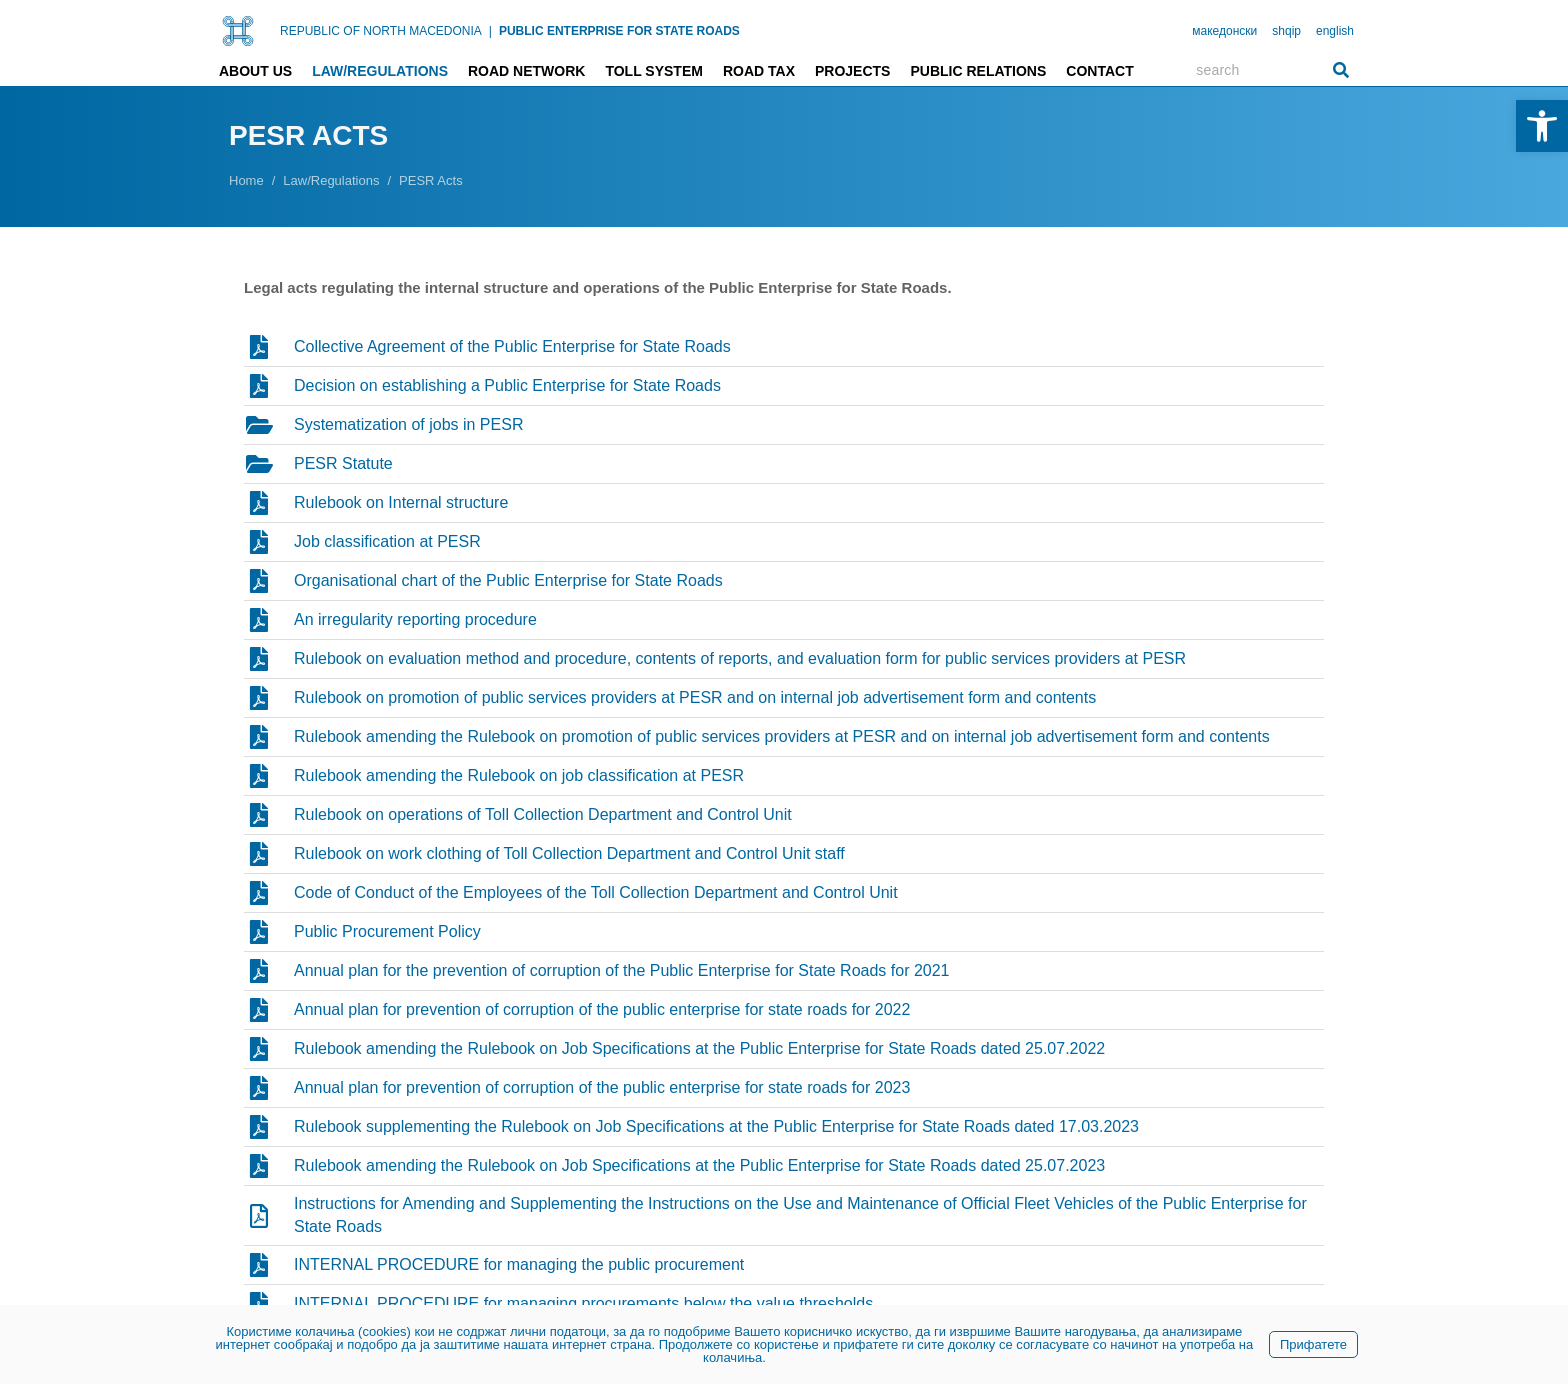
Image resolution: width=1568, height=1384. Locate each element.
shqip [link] (1286, 31)
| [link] (490, 31)
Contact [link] (1099, 71)
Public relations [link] (978, 71)
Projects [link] (852, 71)
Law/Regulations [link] (380, 71)
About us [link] (255, 71)
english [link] (1335, 31)
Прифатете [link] (1313, 1344)
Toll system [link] (654, 71)
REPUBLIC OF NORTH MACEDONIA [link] (381, 31)
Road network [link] (526, 71)
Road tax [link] (759, 71)
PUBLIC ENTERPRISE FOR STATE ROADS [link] (619, 31)
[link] (1542, 126)
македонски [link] (1224, 31)
